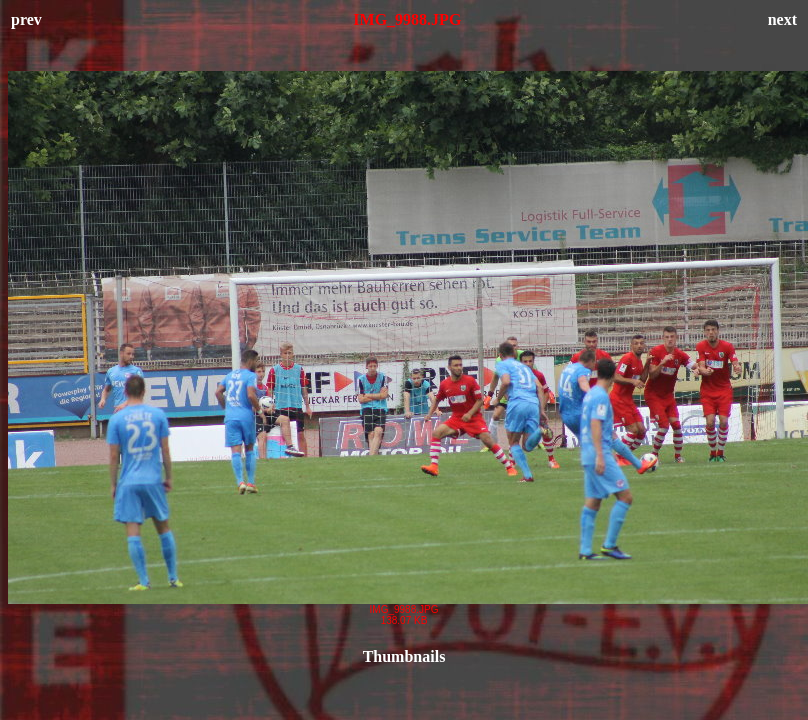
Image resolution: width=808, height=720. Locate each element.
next (782, 19)
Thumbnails (404, 656)
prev (26, 19)
